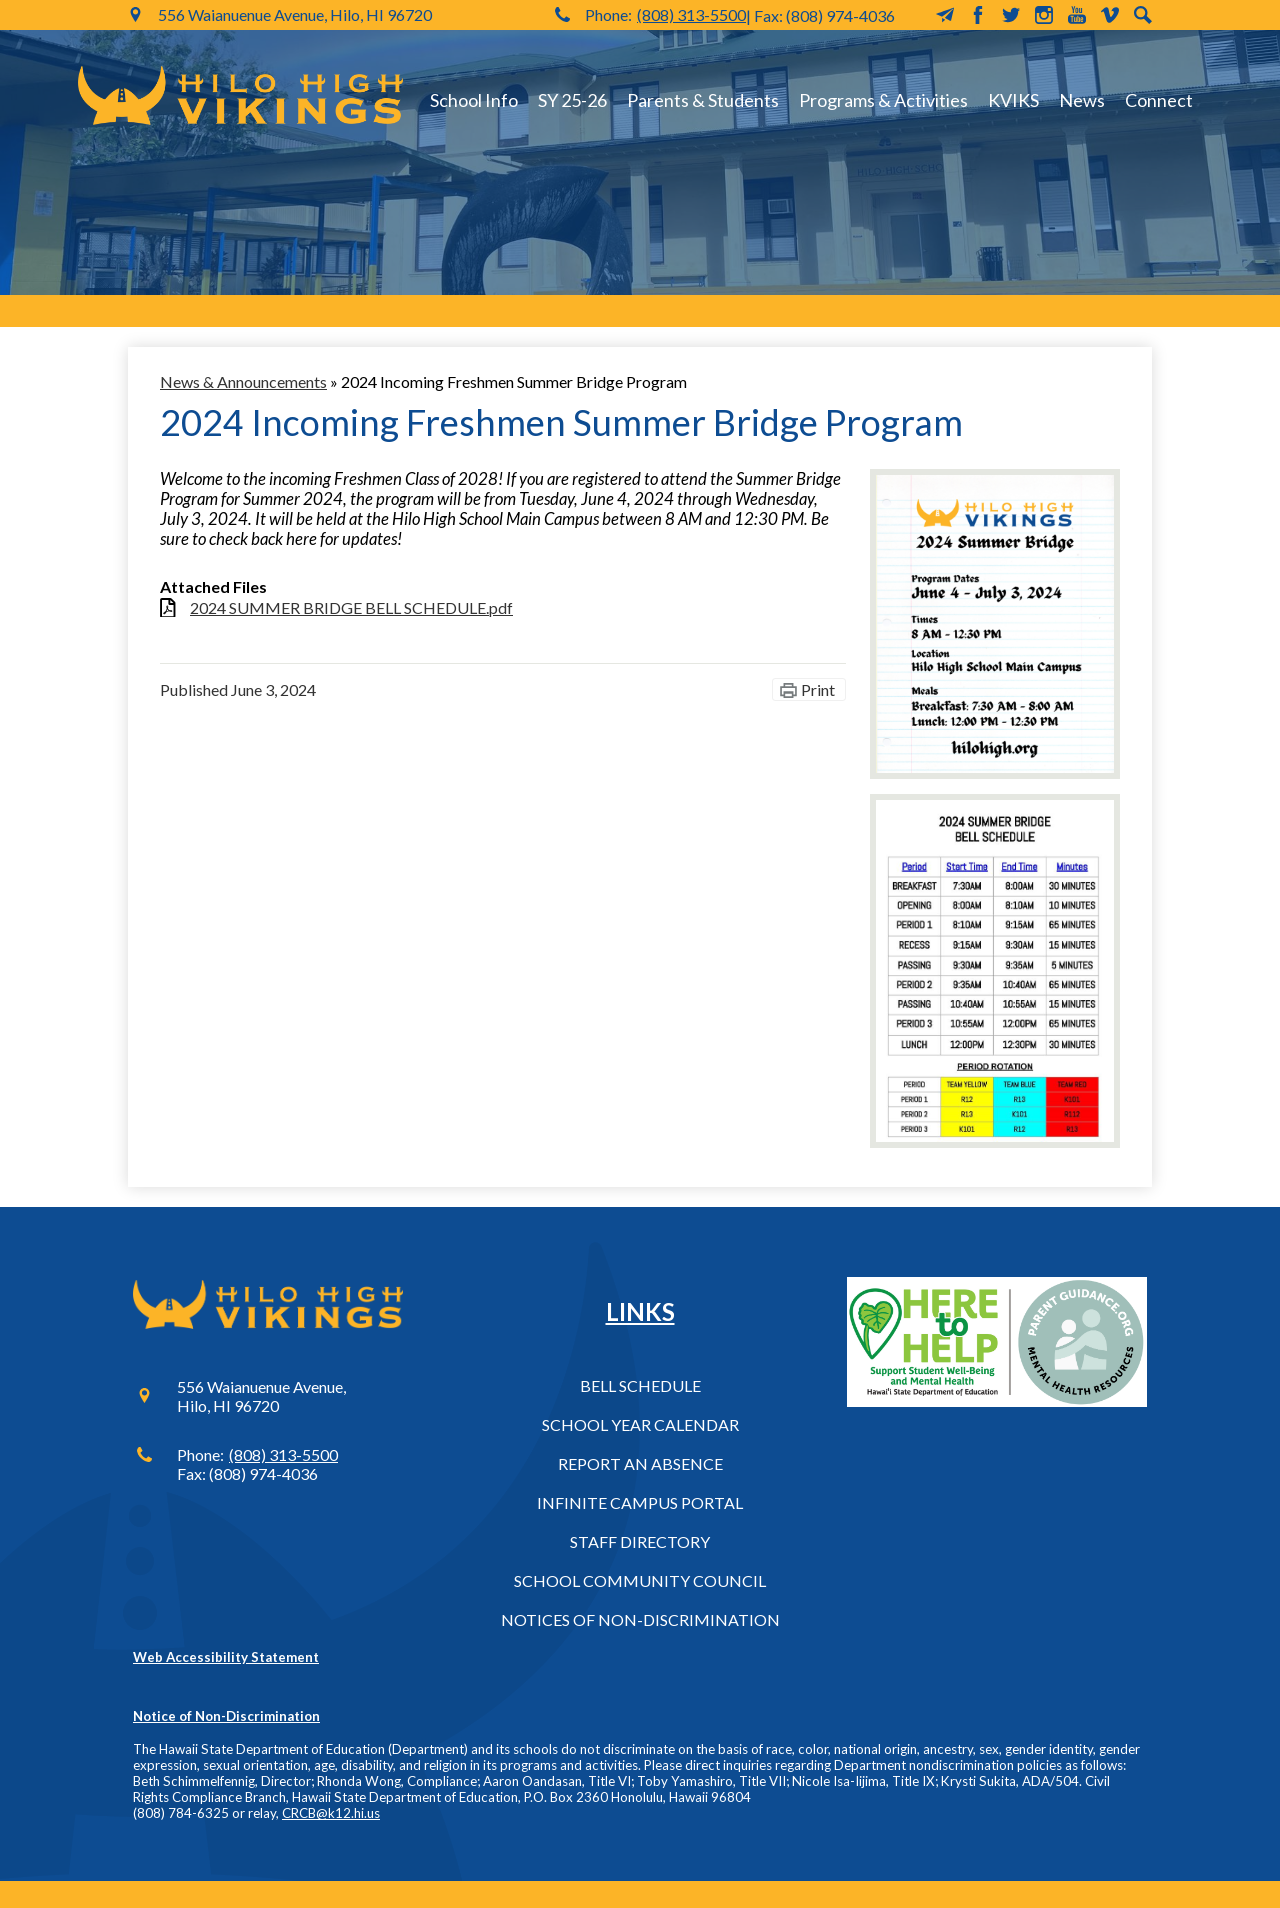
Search (1143, 15)
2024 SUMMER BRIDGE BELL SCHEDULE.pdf (351, 607)
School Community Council (640, 1580)
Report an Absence (640, 1463)
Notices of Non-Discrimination (640, 1619)
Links (640, 1311)
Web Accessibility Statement (226, 1657)
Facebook (978, 15)
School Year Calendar (640, 1424)
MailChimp (945, 15)
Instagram (1044, 15)
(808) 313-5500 (691, 14)
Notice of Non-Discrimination (226, 1716)
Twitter (1011, 15)
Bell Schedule (640, 1385)
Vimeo (1110, 15)
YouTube (1077, 15)
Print (818, 689)
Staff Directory (640, 1541)
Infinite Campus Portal (640, 1502)
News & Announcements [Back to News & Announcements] (243, 381)
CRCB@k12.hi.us (331, 1813)
